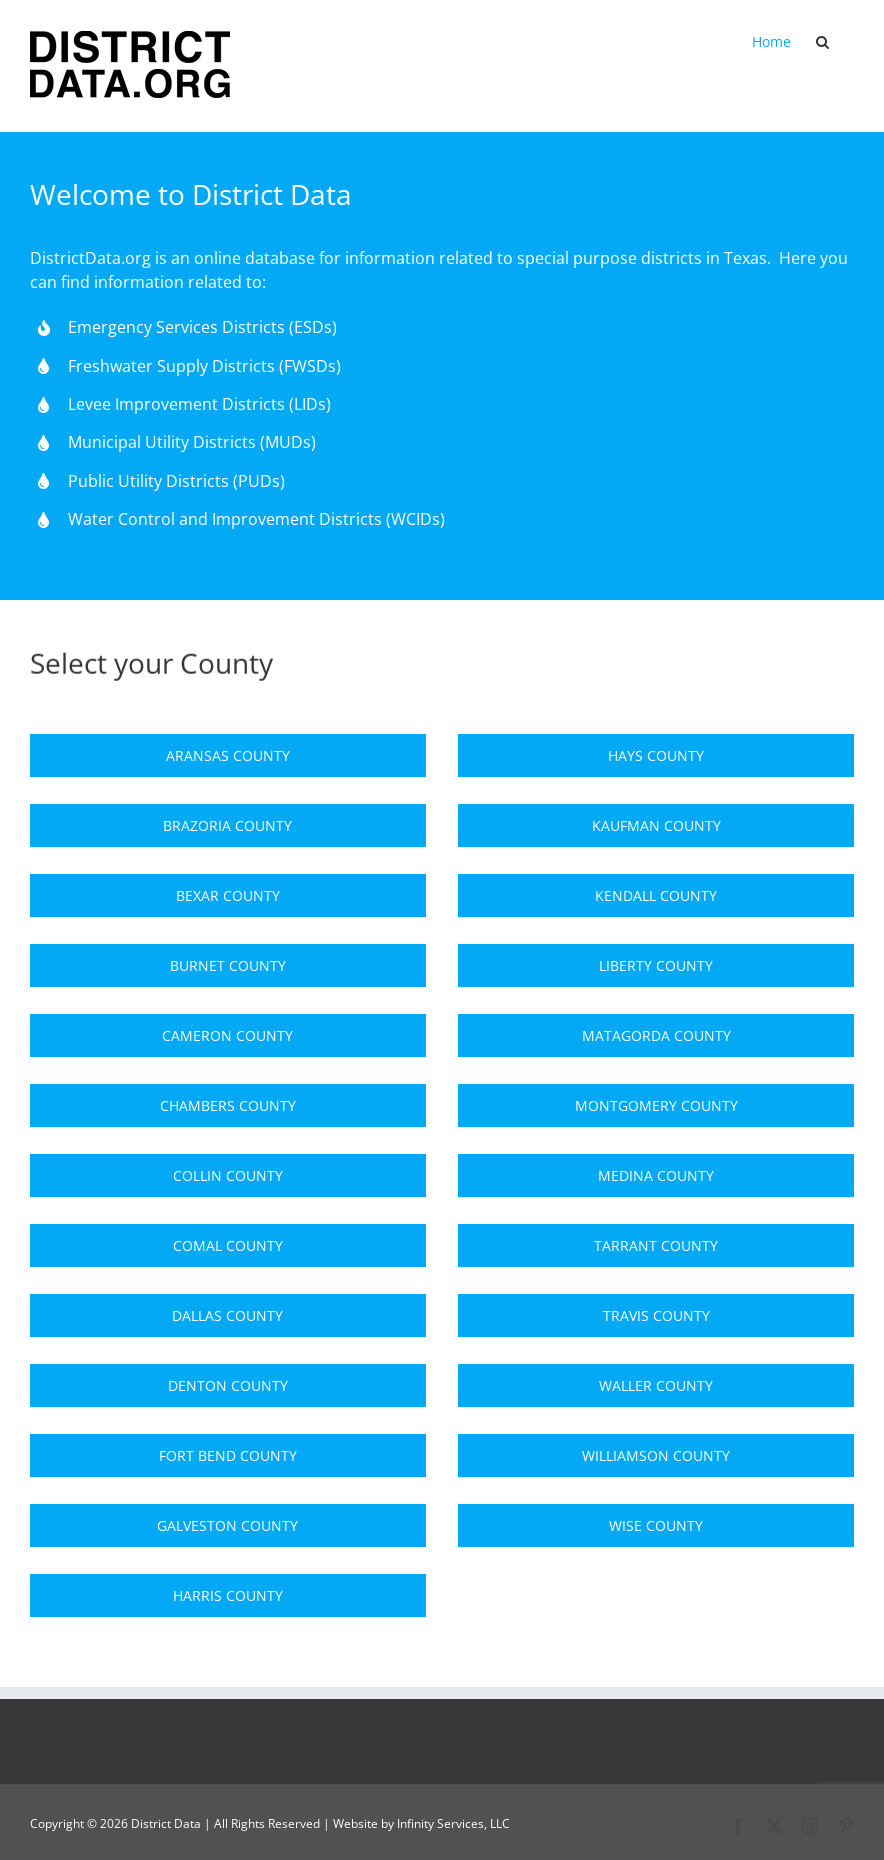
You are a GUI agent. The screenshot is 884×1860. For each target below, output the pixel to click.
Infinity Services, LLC (453, 1823)
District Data (166, 1823)
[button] (822, 42)
